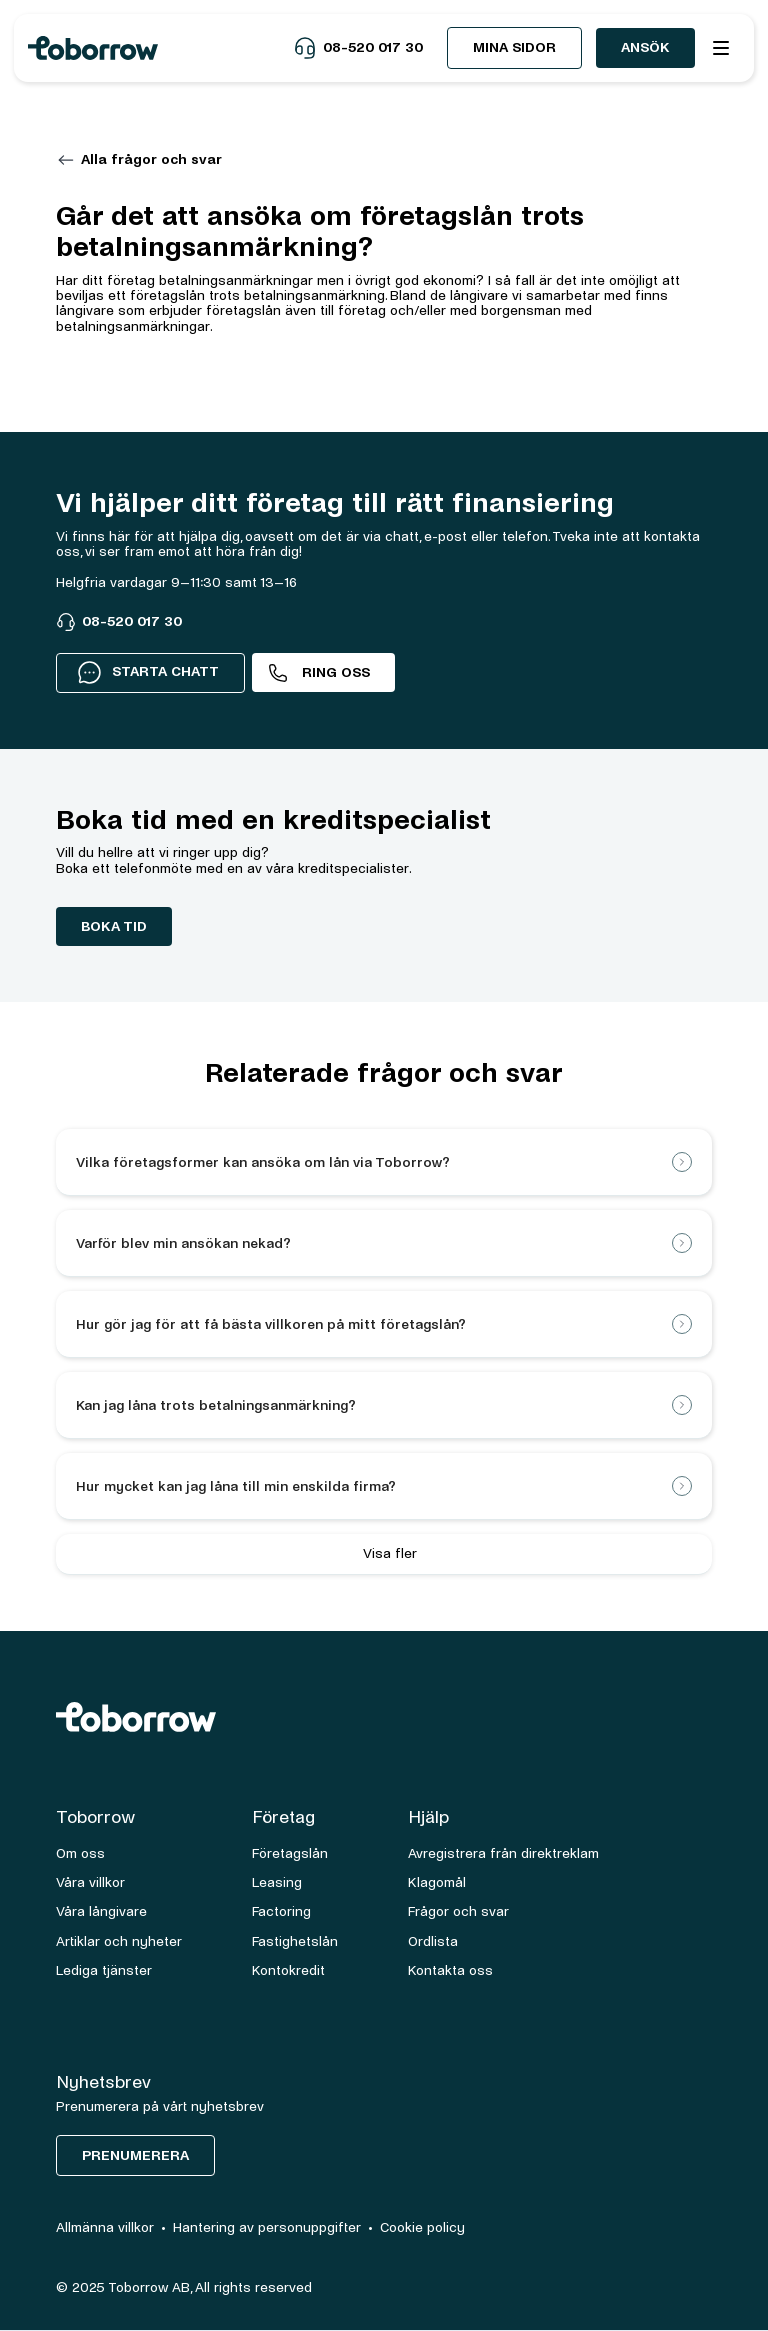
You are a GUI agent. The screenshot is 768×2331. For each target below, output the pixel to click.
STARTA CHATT (148, 671)
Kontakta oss (450, 1970)
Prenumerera (135, 2155)
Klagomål (437, 1882)
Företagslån (290, 1853)
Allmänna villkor (105, 2227)
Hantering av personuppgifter (267, 2227)
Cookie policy (422, 2227)
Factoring (281, 1911)
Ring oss (336, 672)
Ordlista (433, 1941)
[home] (160, 48)
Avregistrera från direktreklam (503, 1853)
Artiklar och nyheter (119, 1941)
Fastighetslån (295, 1941)
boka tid (114, 926)
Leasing (277, 1882)
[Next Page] (384, 1554)
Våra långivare (101, 1911)
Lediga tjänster (104, 1970)
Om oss (80, 1853)
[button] (721, 48)
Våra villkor (90, 1882)
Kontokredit (288, 1970)
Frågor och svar (458, 1911)
